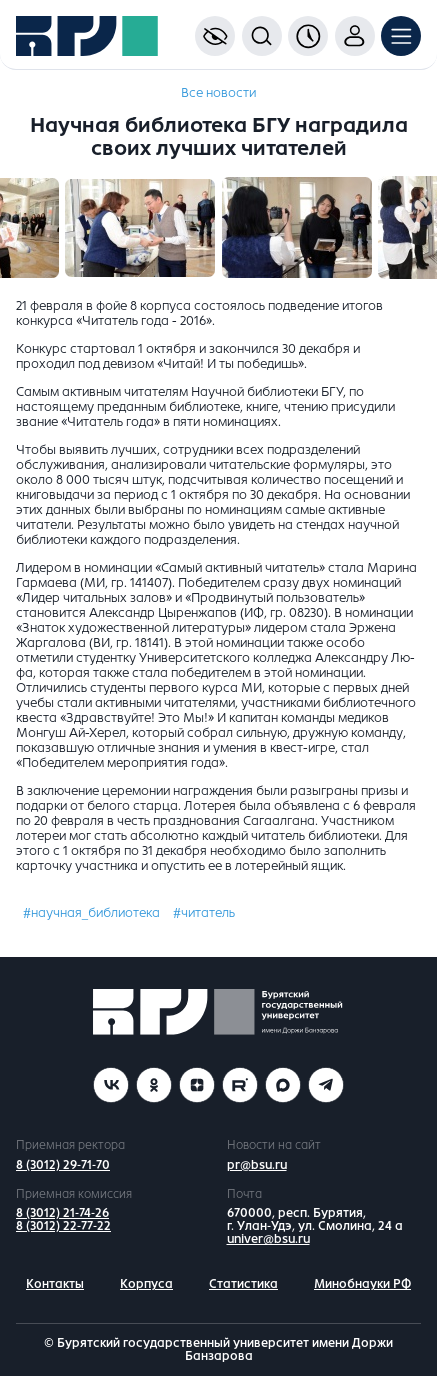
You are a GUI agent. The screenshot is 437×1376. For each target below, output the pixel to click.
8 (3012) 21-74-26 (62, 1213)
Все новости (218, 93)
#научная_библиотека (91, 913)
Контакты (55, 1284)
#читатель (204, 913)
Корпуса (146, 1284)
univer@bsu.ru (268, 1239)
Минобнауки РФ (362, 1284)
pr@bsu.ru (257, 1165)
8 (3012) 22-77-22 (63, 1226)
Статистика (243, 1284)
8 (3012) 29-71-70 (63, 1165)
